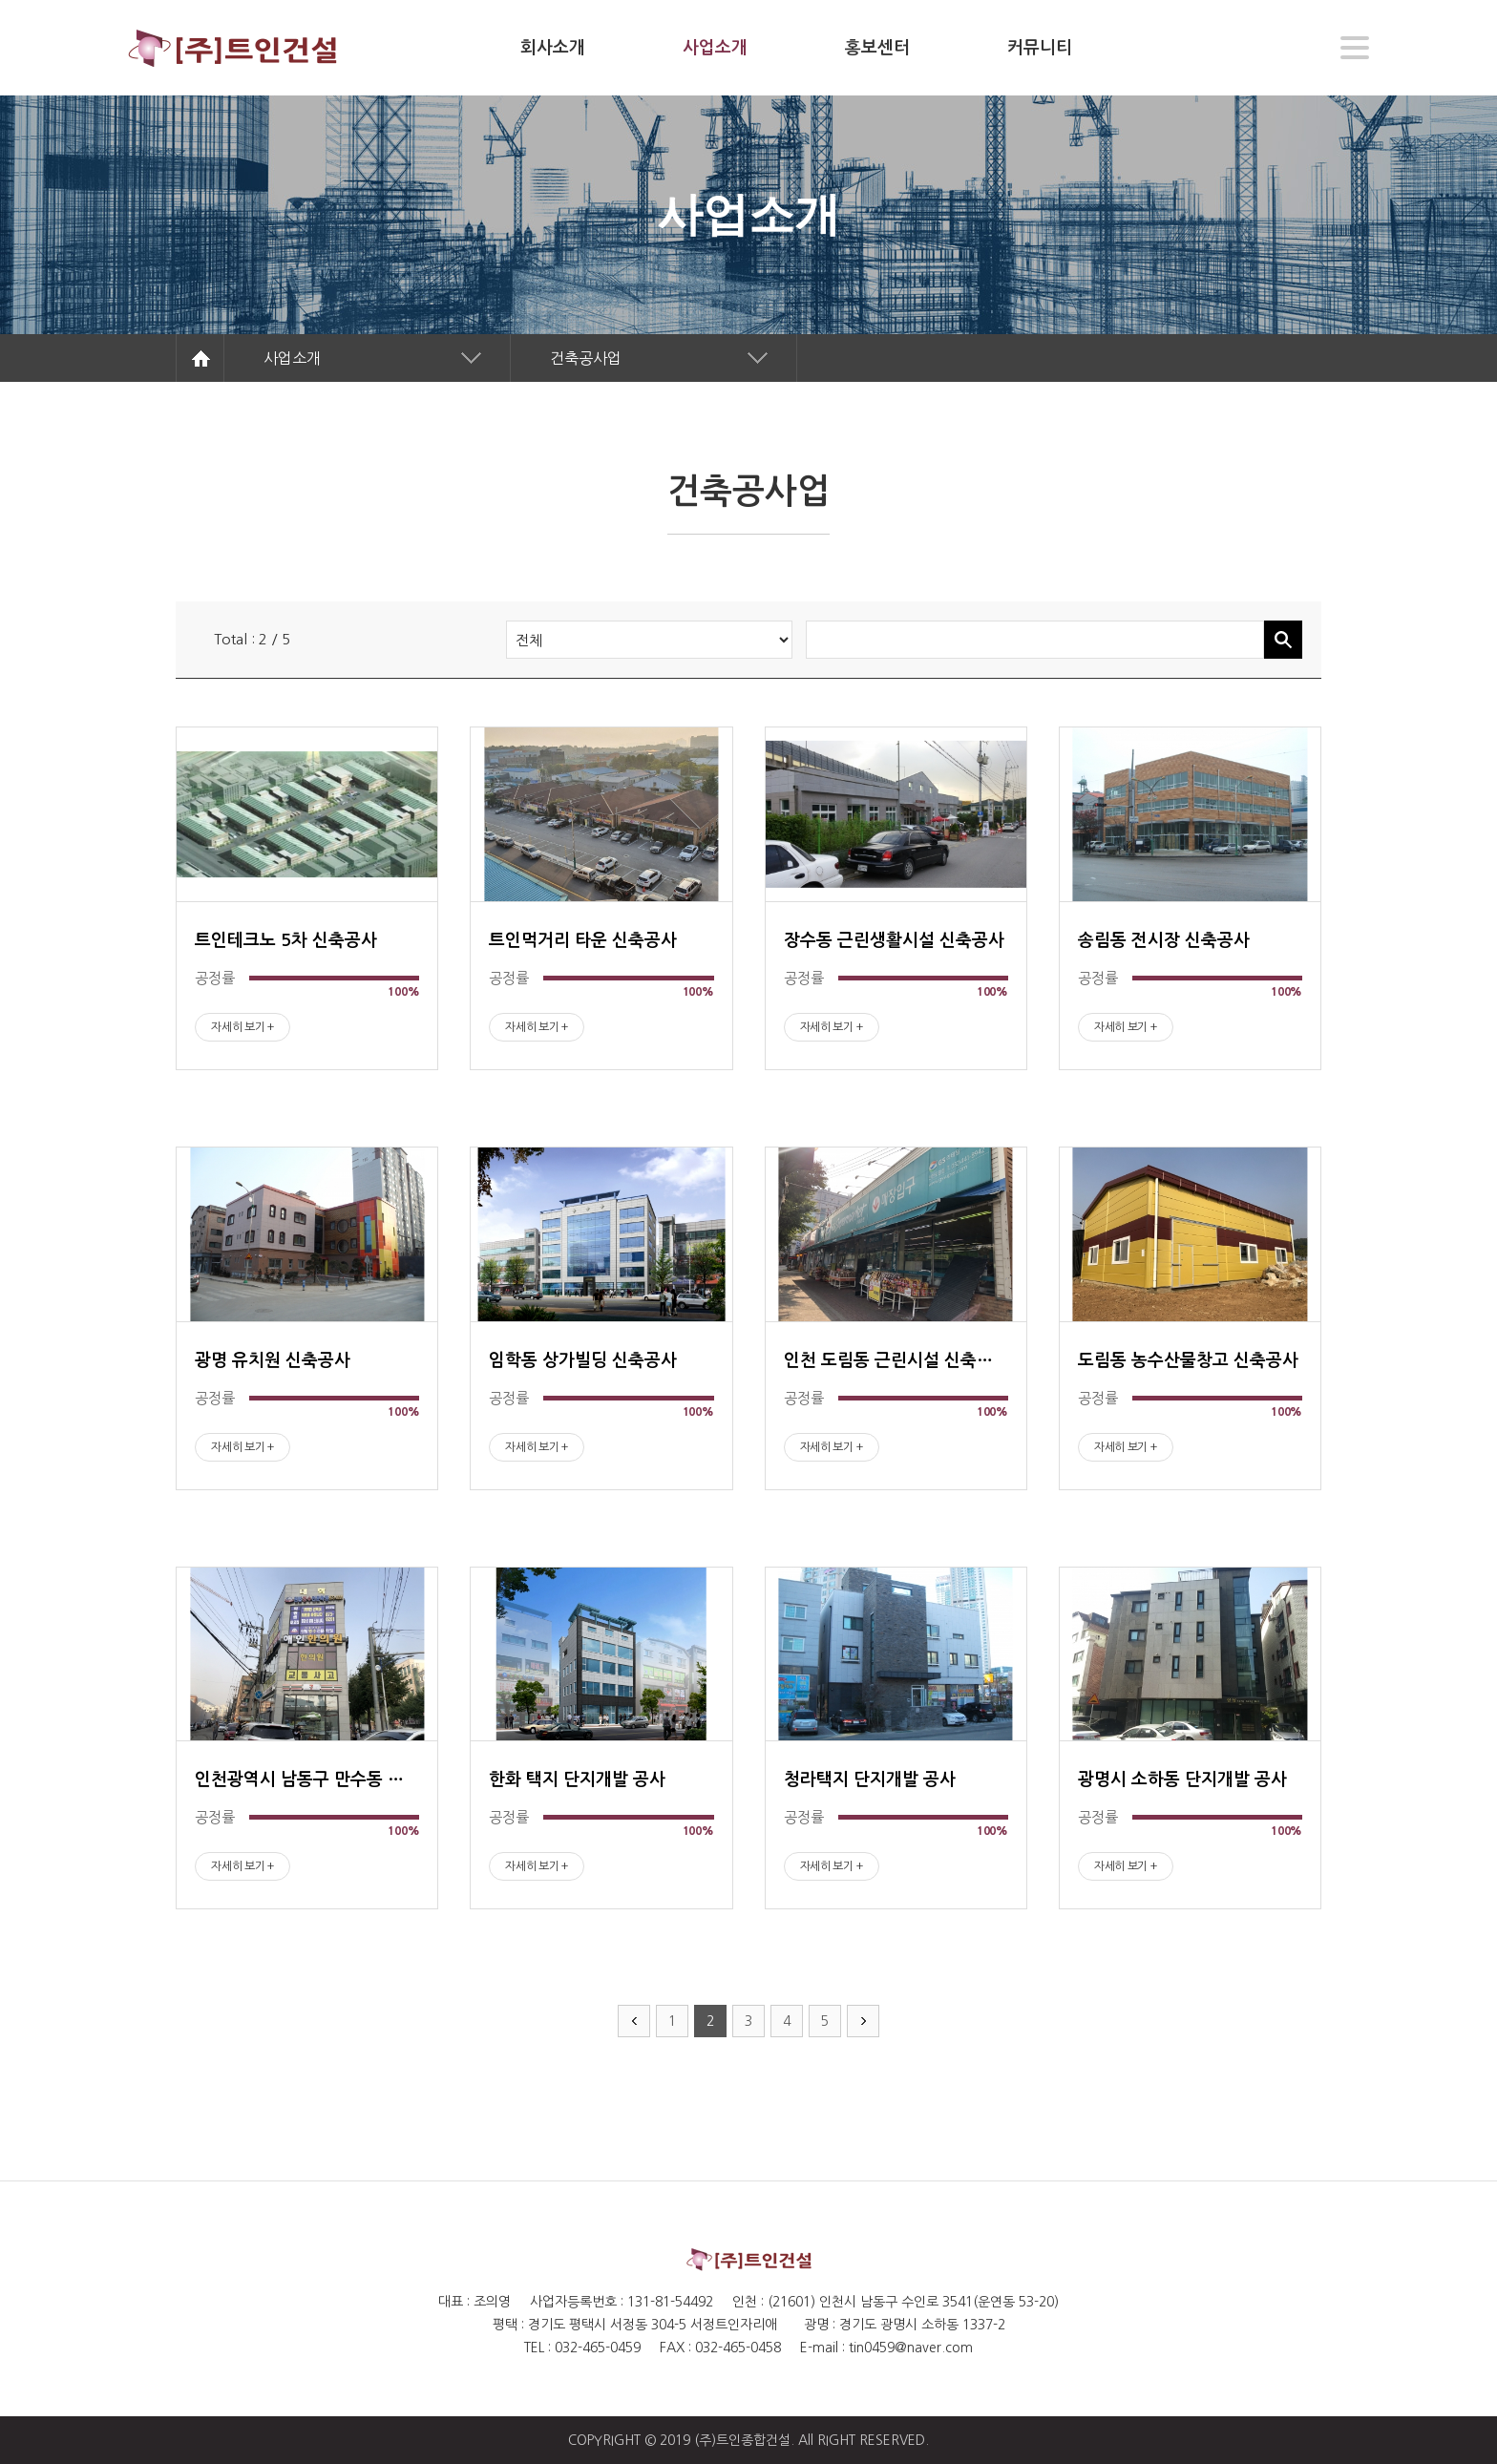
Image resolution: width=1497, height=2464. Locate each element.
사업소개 (292, 358)
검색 (1283, 640)
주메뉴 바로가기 (0, 0)
